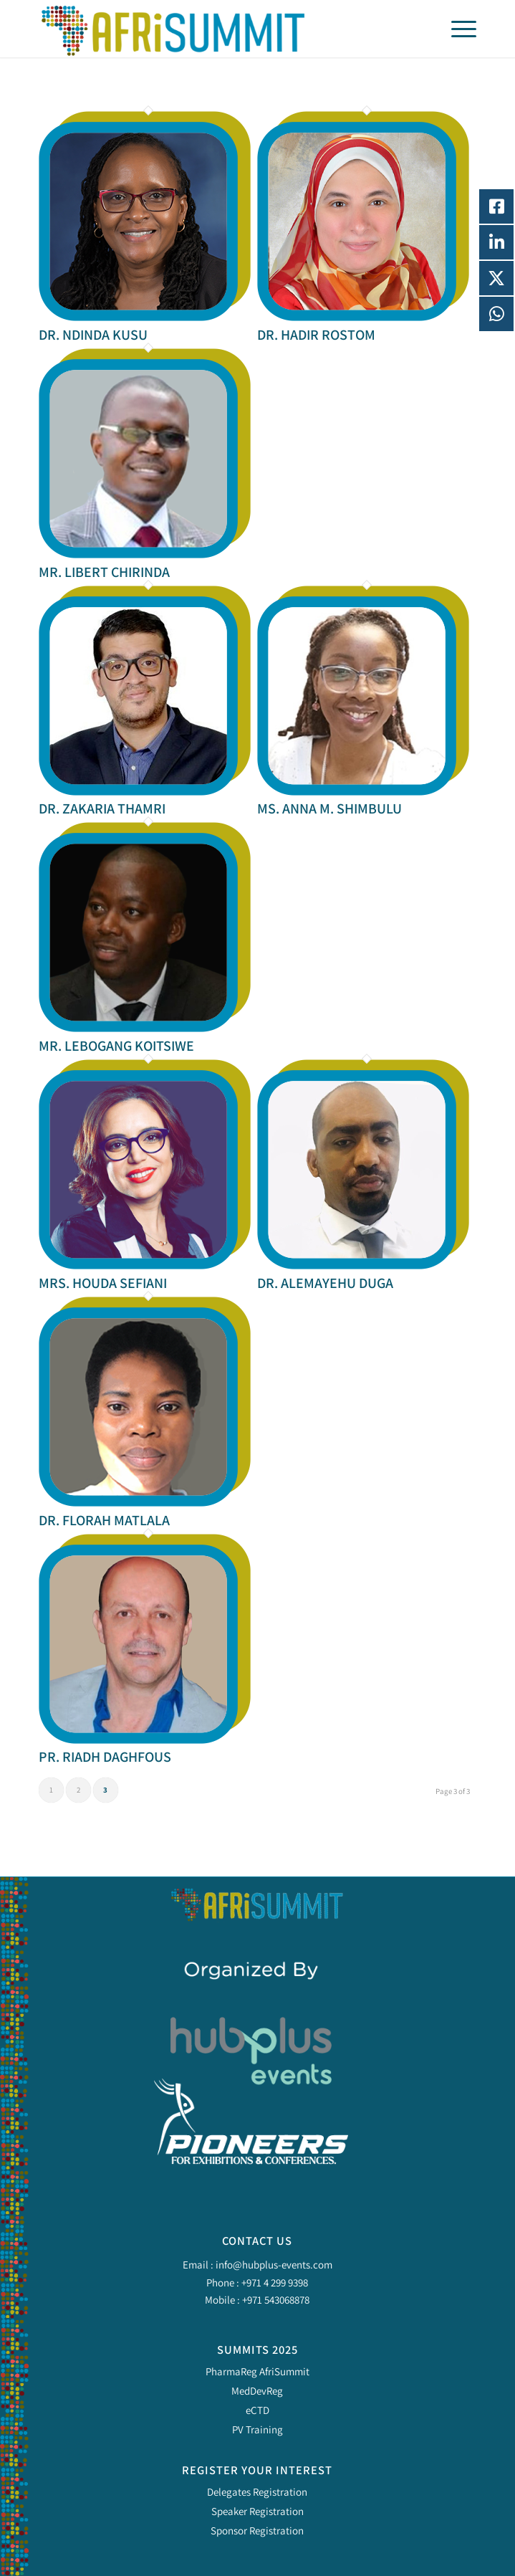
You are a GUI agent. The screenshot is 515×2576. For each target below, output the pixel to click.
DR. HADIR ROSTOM (316, 334)
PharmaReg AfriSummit (257, 2371)
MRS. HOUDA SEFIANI (103, 1283)
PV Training (257, 2429)
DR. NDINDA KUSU (93, 334)
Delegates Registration (257, 2492)
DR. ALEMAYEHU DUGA (325, 1283)
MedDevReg (257, 2391)
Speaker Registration (257, 2511)
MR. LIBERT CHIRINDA (104, 572)
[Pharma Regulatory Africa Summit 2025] (214, 28)
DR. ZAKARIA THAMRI (102, 808)
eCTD (257, 2410)
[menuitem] (456, 28)
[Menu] (456, 28)
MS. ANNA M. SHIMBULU (329, 808)
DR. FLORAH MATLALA (104, 1520)
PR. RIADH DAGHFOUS (105, 1756)
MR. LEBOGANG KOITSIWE (116, 1045)
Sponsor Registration (257, 2530)
